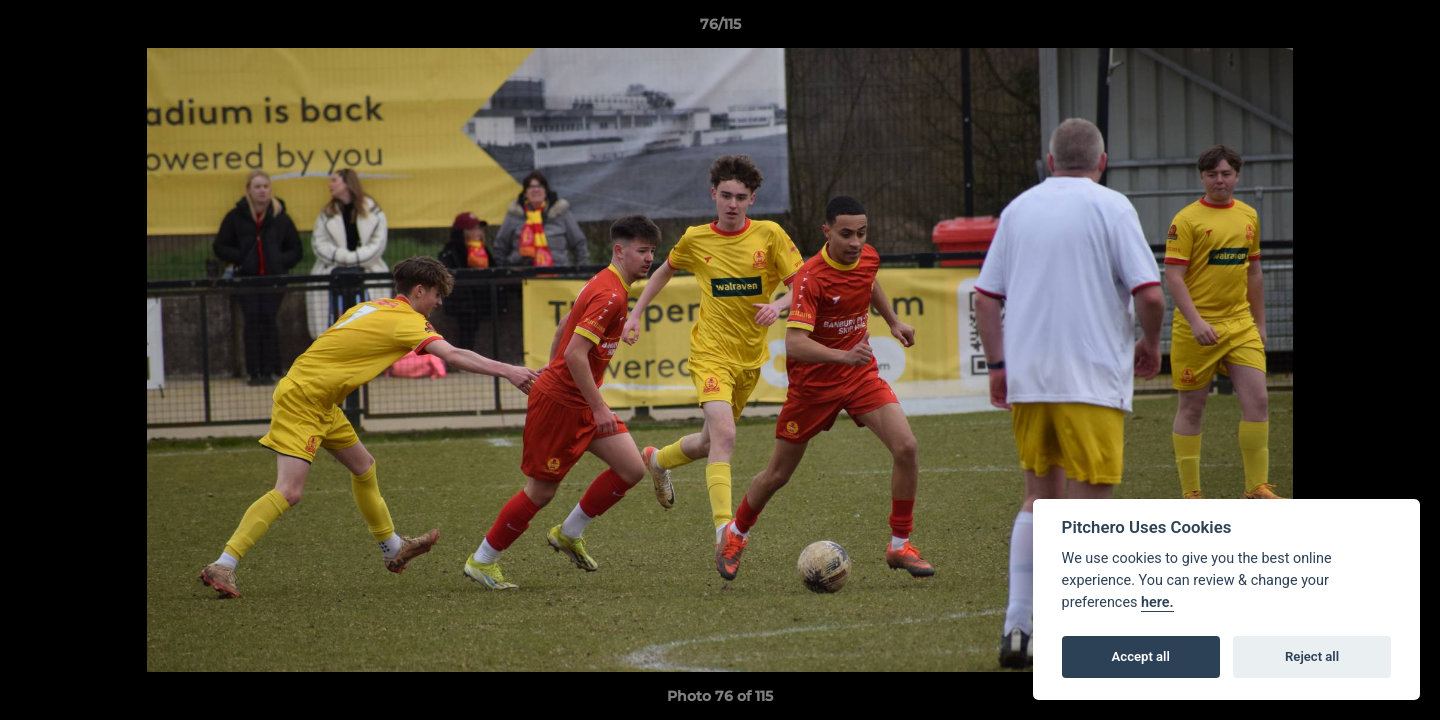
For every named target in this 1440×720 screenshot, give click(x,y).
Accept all (1141, 656)
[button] (1404, 29)
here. (1157, 602)
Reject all (1312, 656)
